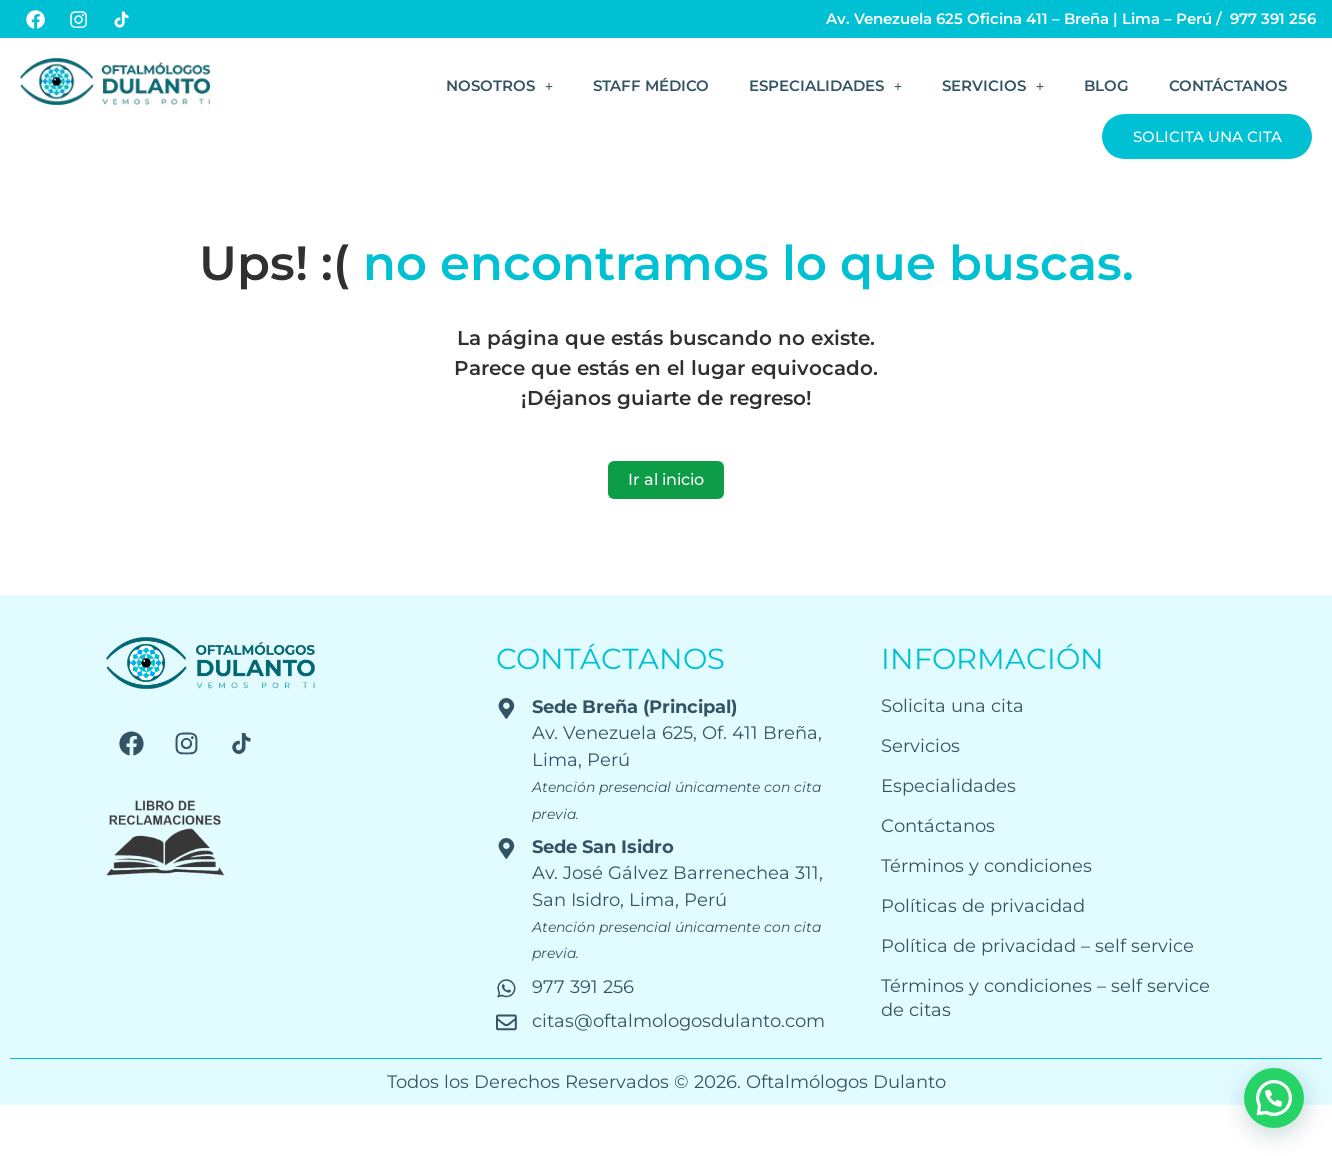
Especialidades (825, 85)
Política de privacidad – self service (1037, 945)
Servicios (993, 85)
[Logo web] (115, 81)
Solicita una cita (1207, 136)
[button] (499, 85)
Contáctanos (1228, 85)
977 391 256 (1273, 18)
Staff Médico (651, 85)
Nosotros (499, 85)
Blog (1106, 85)
